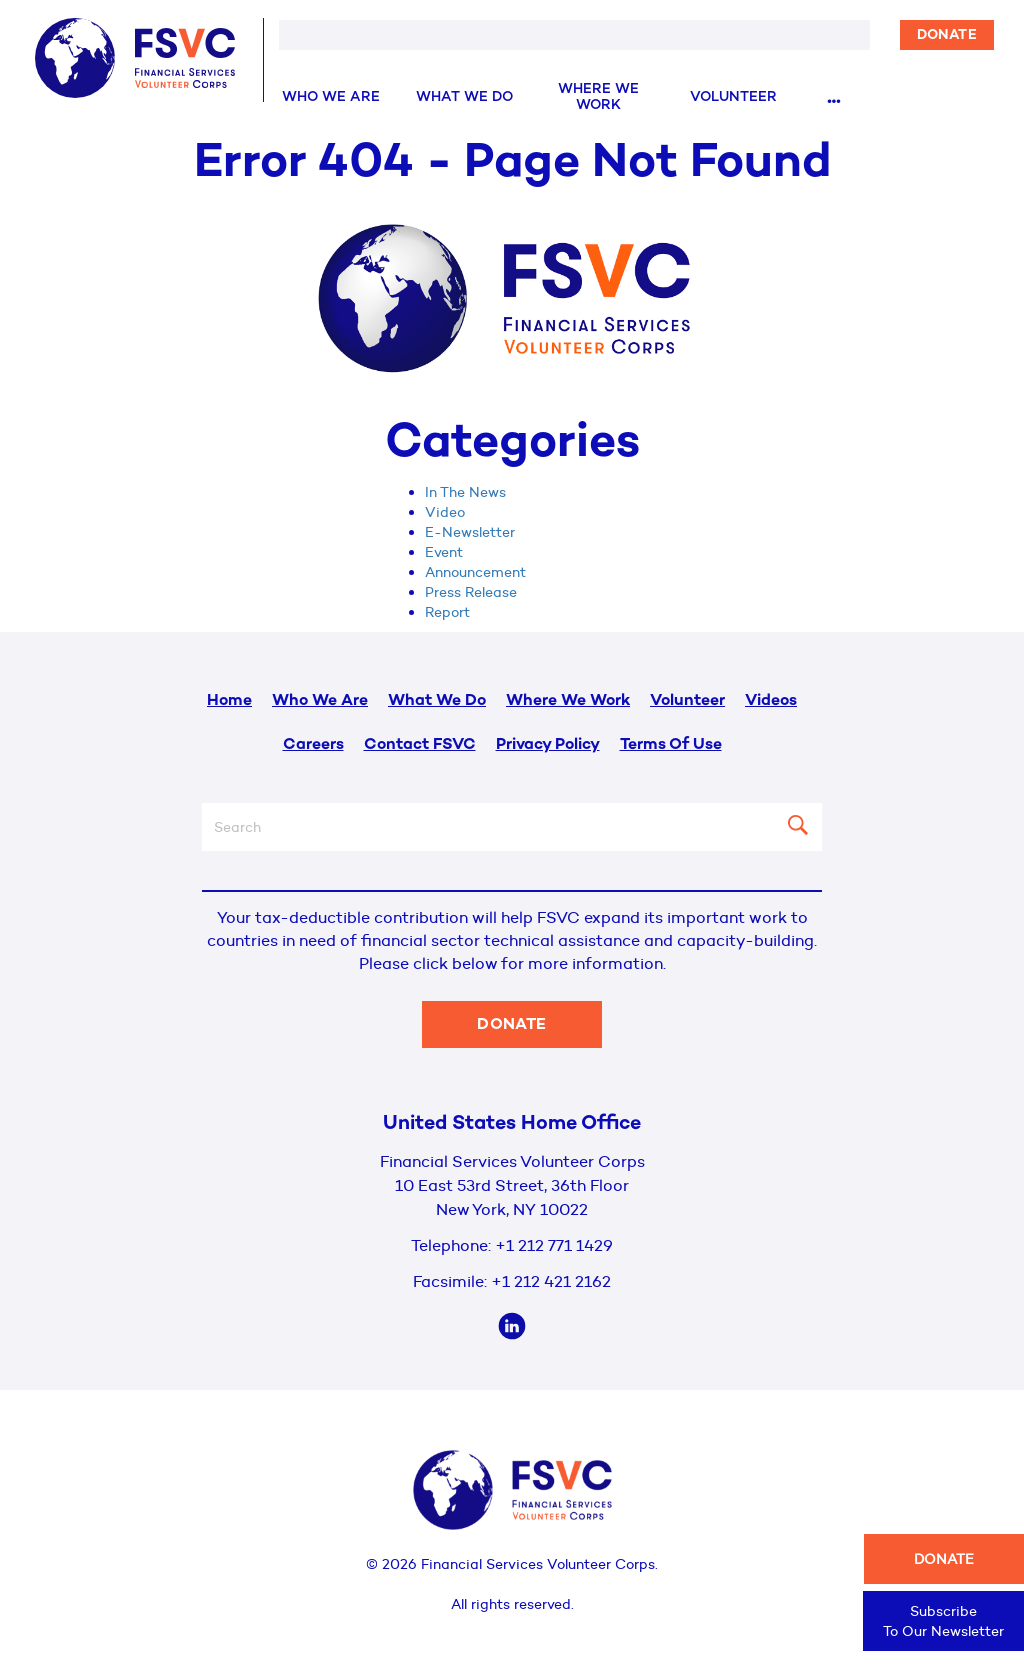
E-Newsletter (470, 532)
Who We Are (331, 97)
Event (444, 552)
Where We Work (598, 97)
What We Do (464, 97)
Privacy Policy (548, 745)
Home (229, 701)
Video (445, 512)
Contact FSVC (420, 745)
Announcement (475, 572)
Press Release (471, 592)
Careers (313, 745)
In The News (465, 492)
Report (447, 612)
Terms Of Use (671, 745)
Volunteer (733, 97)
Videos (771, 701)
